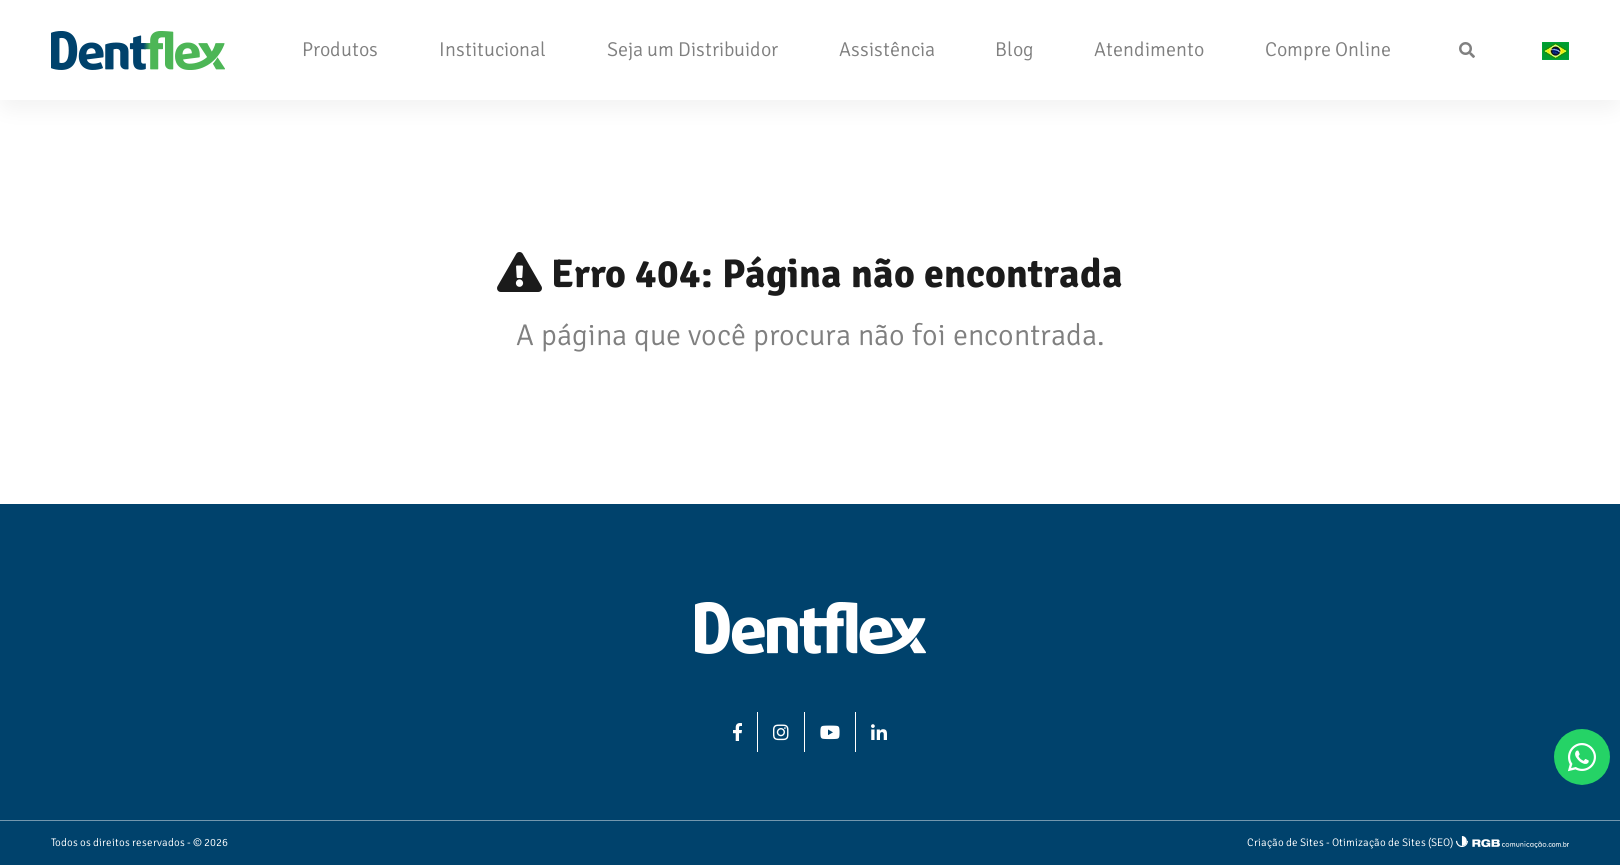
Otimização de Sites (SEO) (1392, 842)
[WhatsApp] (1582, 757)
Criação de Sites (1285, 842)
